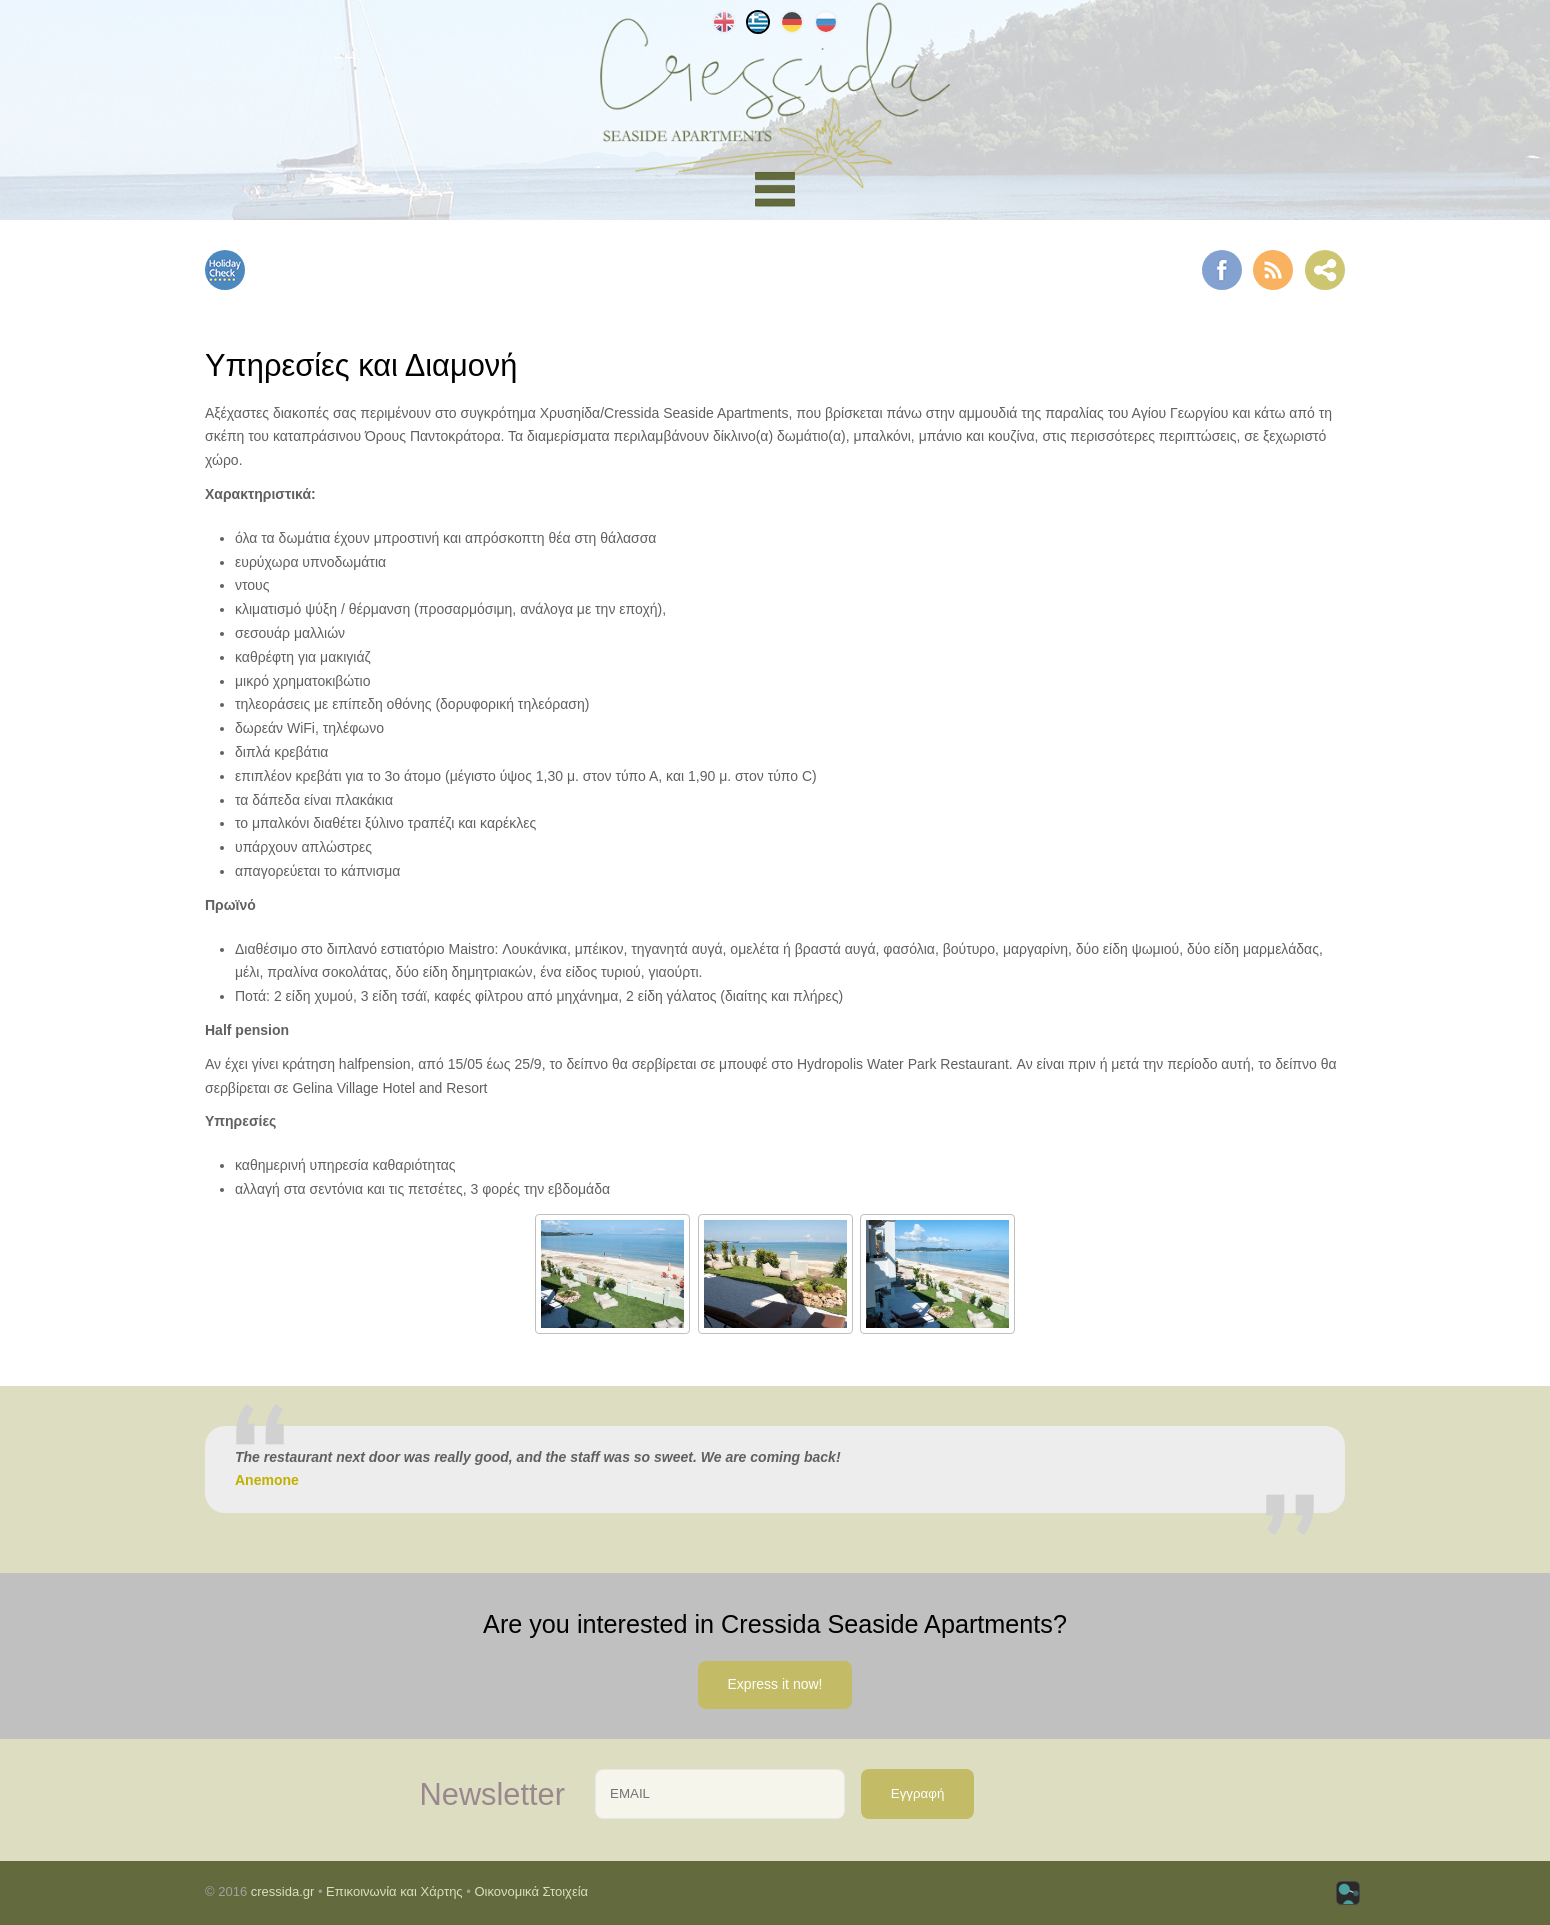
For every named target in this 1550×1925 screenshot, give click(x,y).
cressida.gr (283, 1891)
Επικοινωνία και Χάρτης (394, 1891)
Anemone (267, 1480)
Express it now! (775, 1684)
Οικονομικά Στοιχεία (531, 1891)
